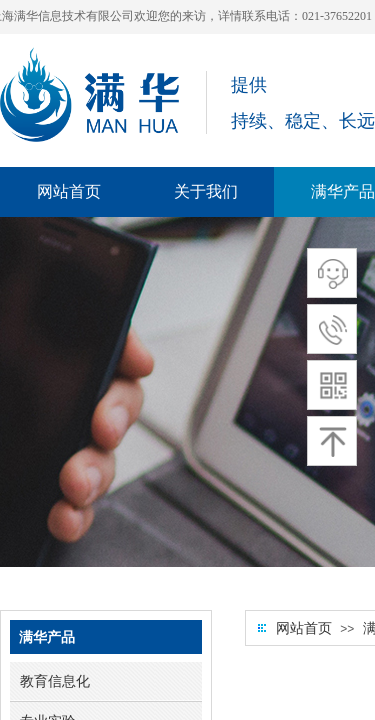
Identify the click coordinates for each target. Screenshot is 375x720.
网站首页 (304, 628)
